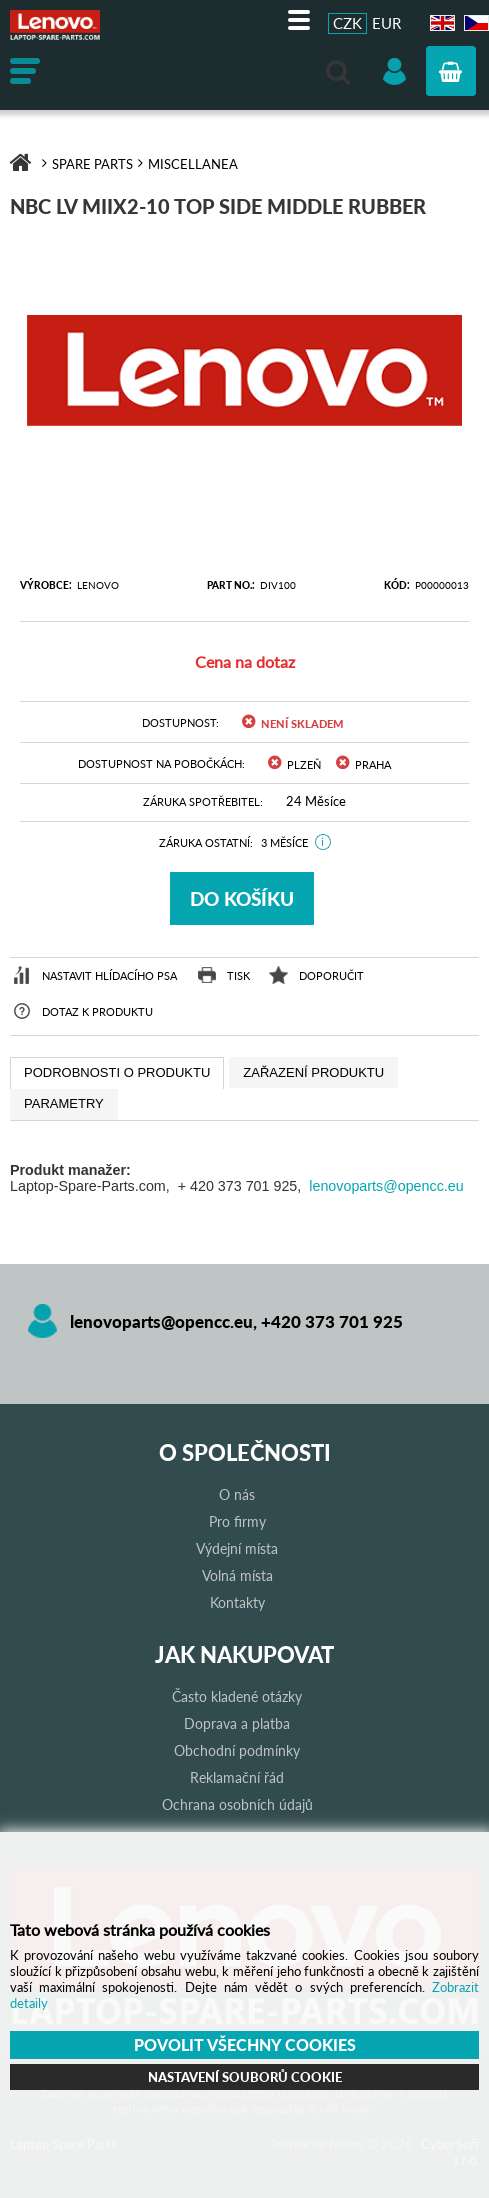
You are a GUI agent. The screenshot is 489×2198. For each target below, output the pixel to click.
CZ (473, 23)
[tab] (117, 1073)
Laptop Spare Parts (75, 25)
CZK (347, 23)
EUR (386, 23)
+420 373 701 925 (332, 1321)
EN (440, 23)
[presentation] (117, 1073)
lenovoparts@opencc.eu (386, 1186)
